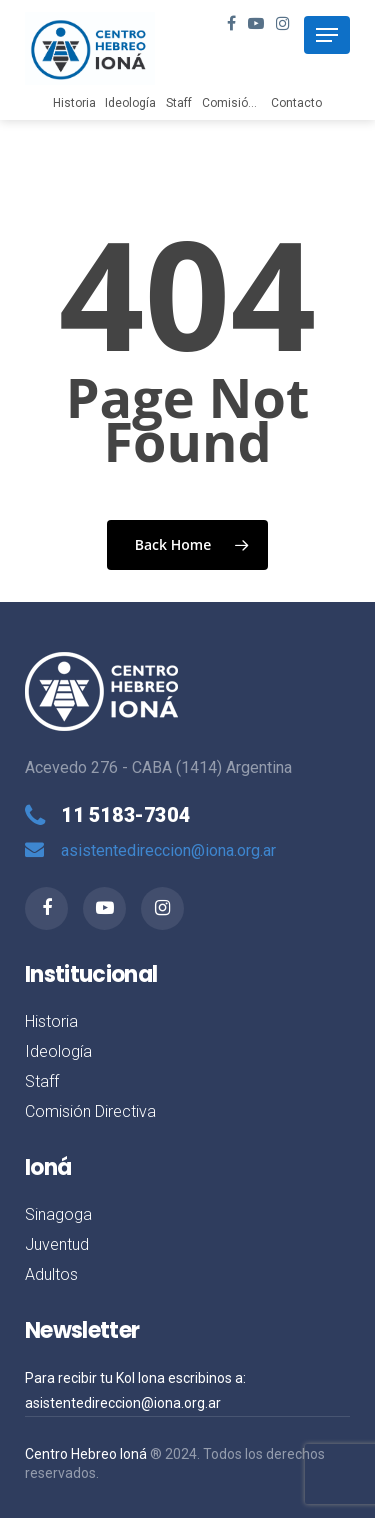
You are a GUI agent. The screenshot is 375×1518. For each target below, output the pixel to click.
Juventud (57, 1244)
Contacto (296, 103)
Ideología (130, 103)
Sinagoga (58, 1214)
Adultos (51, 1274)
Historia (74, 103)
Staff (179, 103)
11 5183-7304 (125, 815)
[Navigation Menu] (327, 35)
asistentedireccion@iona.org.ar (168, 850)
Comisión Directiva (254, 103)
